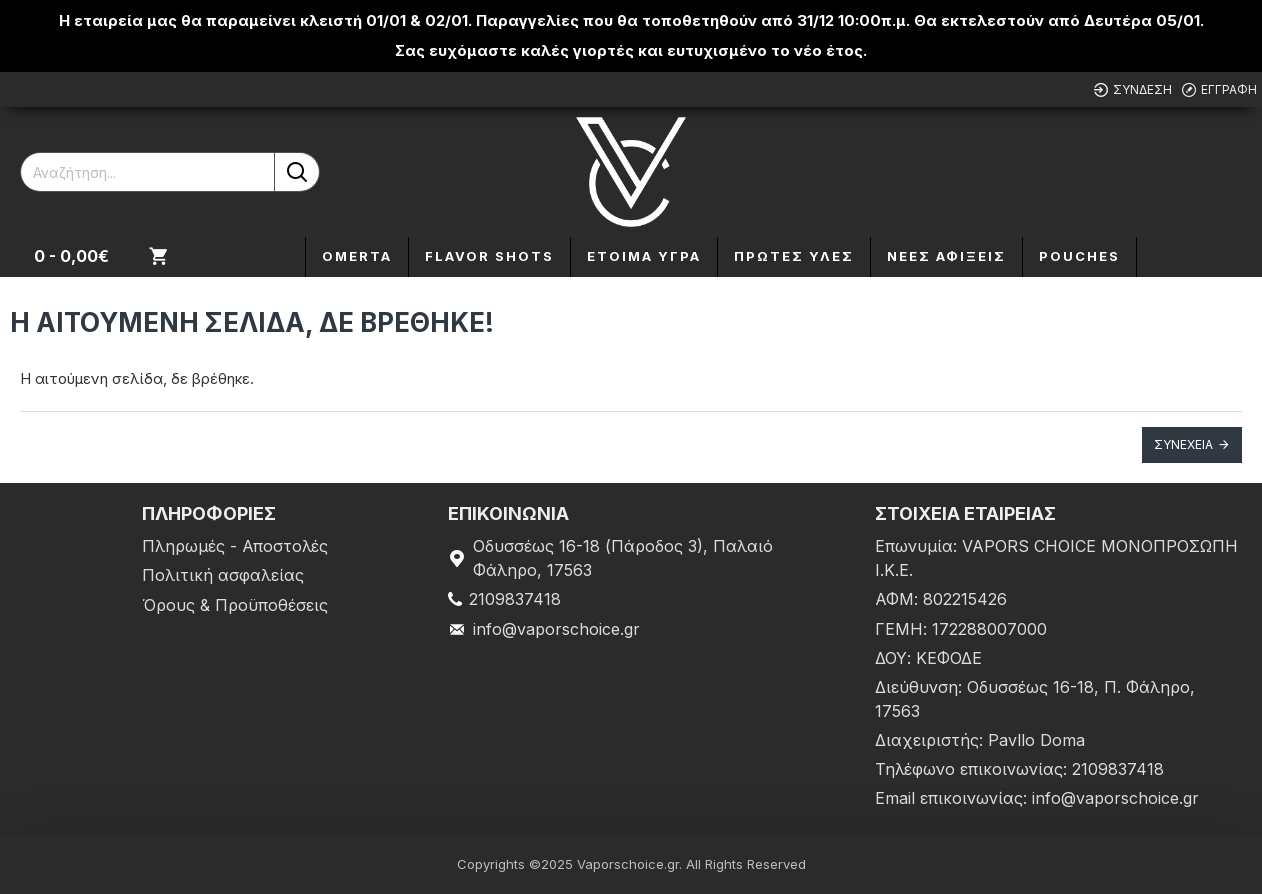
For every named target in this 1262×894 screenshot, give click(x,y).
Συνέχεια (1183, 444)
